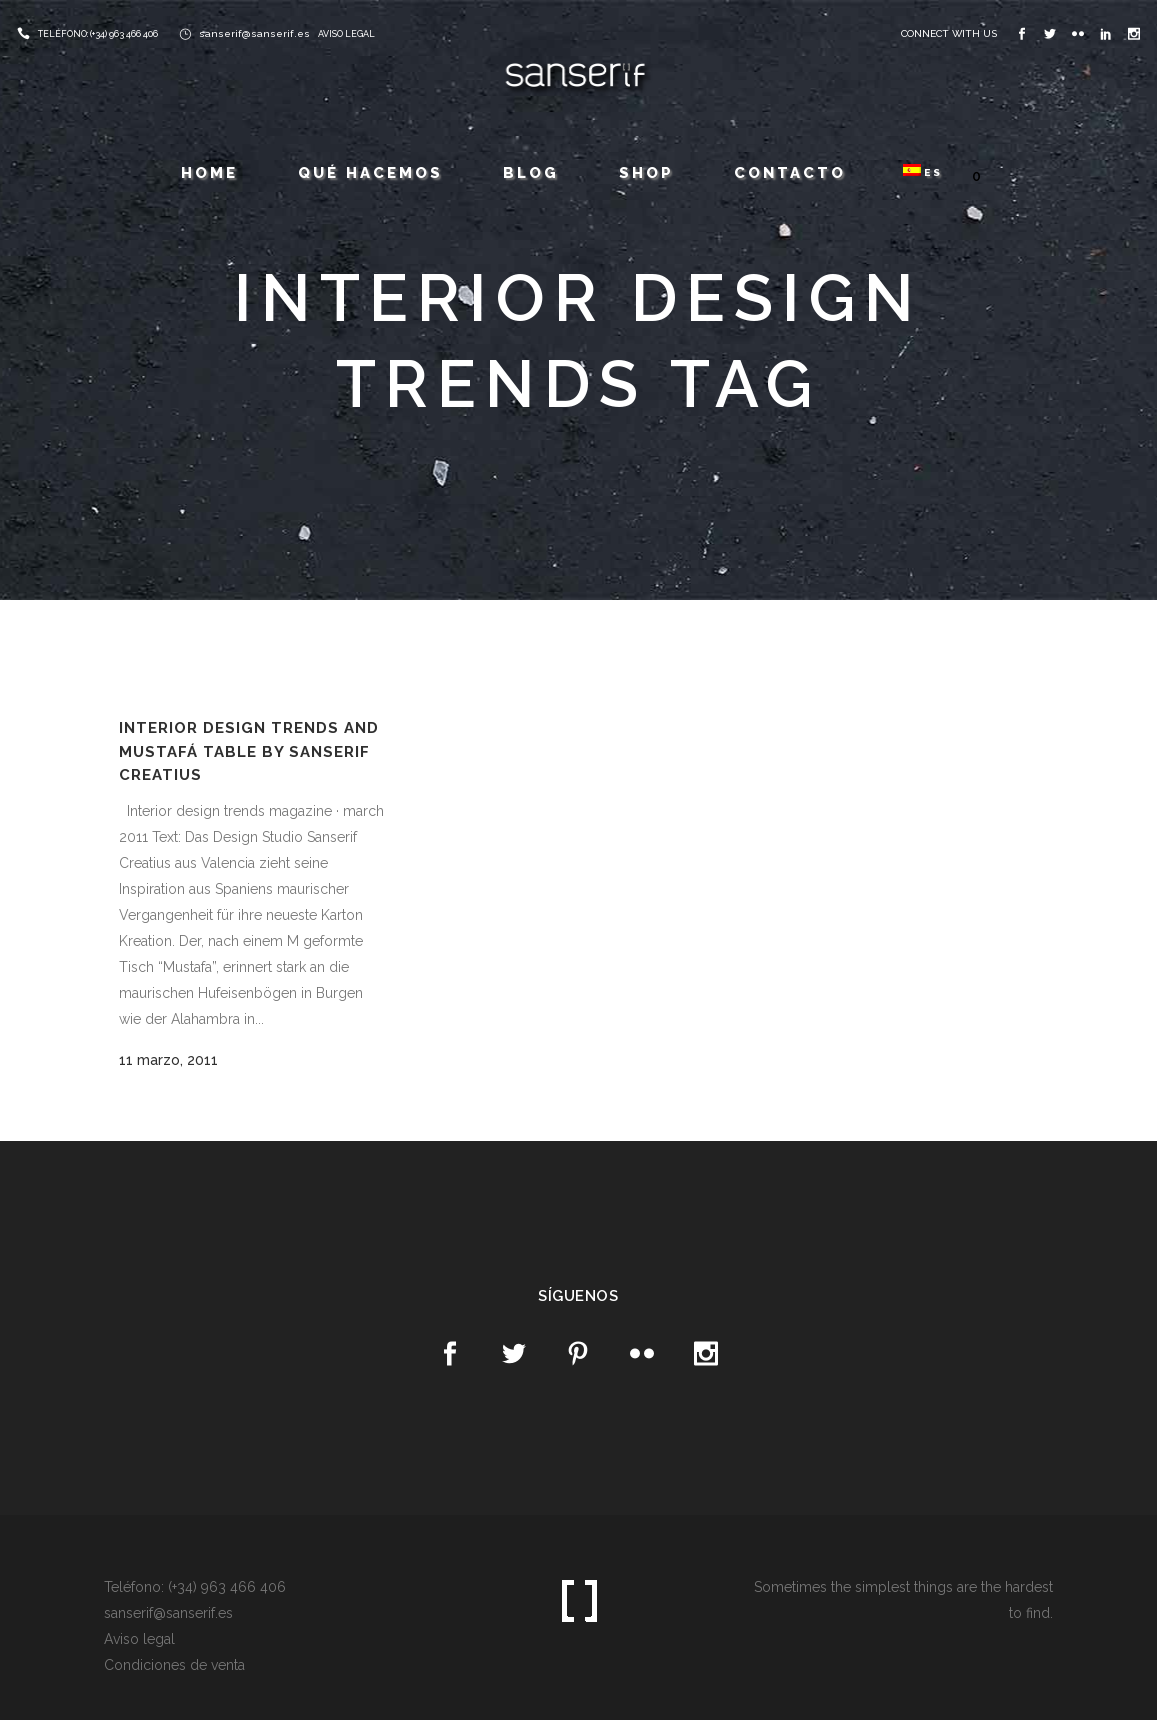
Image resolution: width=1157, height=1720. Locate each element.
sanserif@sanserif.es (254, 33)
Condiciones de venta (174, 1665)
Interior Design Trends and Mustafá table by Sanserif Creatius (249, 751)
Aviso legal (139, 1639)
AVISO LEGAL (346, 34)
